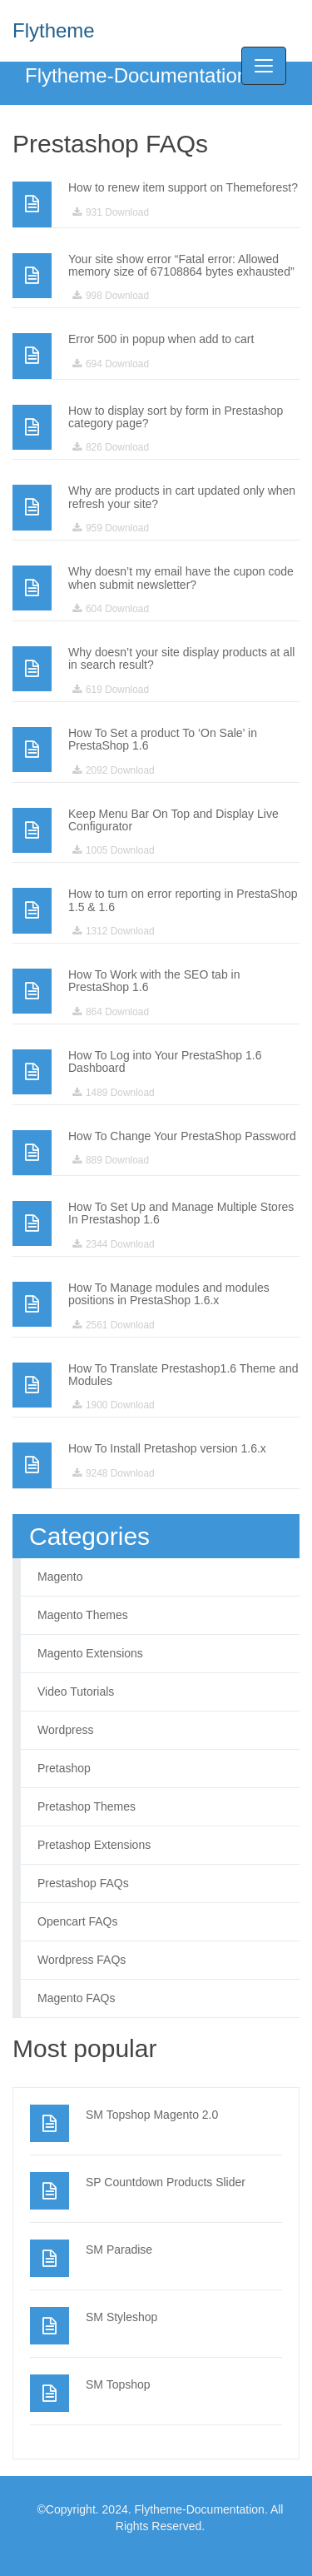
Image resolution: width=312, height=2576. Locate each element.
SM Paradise (119, 2249)
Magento (59, 1576)
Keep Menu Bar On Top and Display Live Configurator (173, 820)
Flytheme (53, 30)
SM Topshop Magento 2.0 (152, 2114)
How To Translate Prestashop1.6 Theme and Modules (183, 1375)
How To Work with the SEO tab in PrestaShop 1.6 (154, 981)
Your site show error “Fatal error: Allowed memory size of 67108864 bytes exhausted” (181, 265)
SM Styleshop (121, 2317)
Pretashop (64, 1768)
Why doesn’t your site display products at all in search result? (181, 658)
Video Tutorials (75, 1691)
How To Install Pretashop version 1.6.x (167, 1448)
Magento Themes (82, 1615)
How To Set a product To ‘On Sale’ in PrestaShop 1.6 (162, 739)
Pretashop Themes (86, 1806)
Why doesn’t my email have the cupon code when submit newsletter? (181, 577)
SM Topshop (118, 2384)
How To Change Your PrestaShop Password (182, 1136)
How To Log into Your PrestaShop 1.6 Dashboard (164, 1061)
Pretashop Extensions (94, 1844)
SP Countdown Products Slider (165, 2182)
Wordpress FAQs (81, 1959)
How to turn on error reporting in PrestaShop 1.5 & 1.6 (182, 900)
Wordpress (65, 1729)
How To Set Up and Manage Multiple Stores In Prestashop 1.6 (181, 1213)
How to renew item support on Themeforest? (183, 187)
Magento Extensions (90, 1653)
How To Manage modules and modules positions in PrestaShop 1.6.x (169, 1294)
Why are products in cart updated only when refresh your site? (181, 497)
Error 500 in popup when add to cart (161, 339)
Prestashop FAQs (83, 1883)
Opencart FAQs (77, 1921)
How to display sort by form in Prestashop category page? (175, 417)
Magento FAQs (76, 1998)
